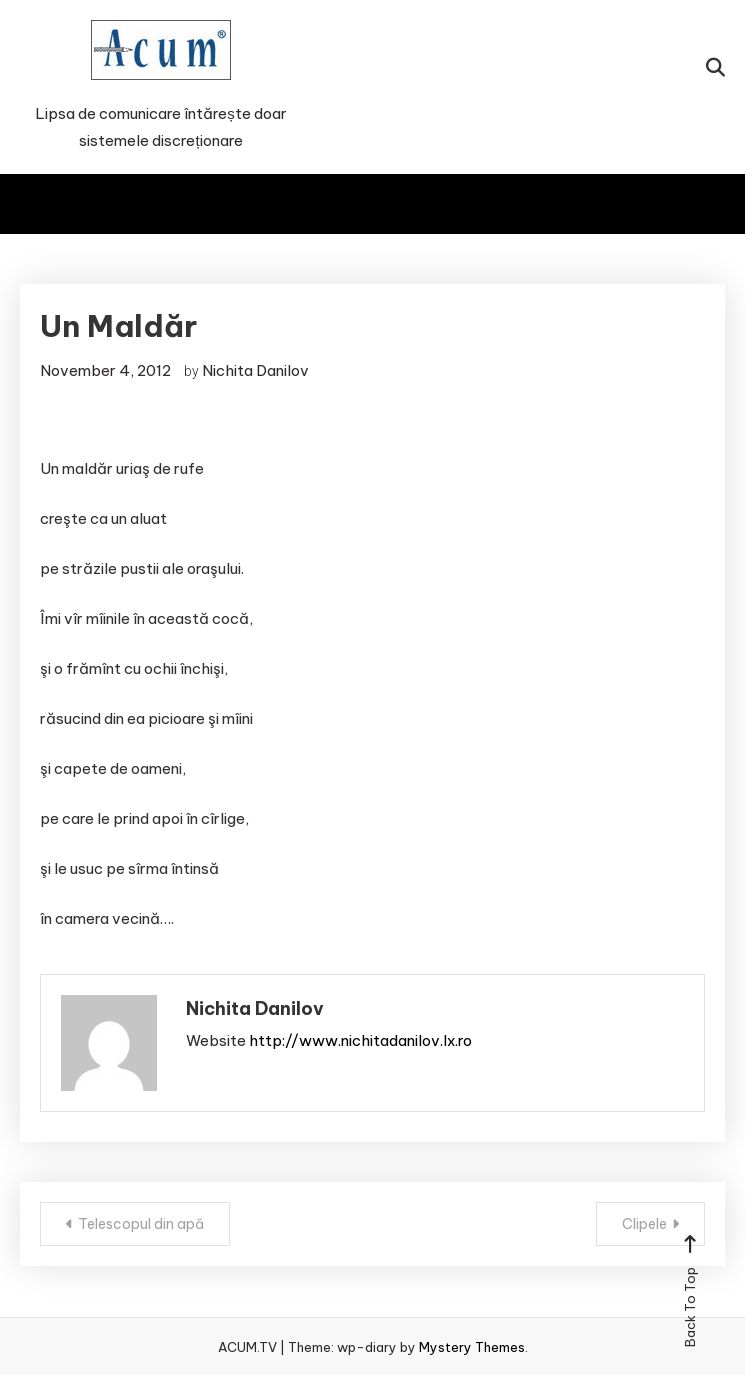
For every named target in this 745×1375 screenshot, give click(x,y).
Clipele (644, 1224)
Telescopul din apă (141, 1224)
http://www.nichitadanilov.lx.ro (360, 1040)
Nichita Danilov (255, 370)
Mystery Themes (472, 1347)
